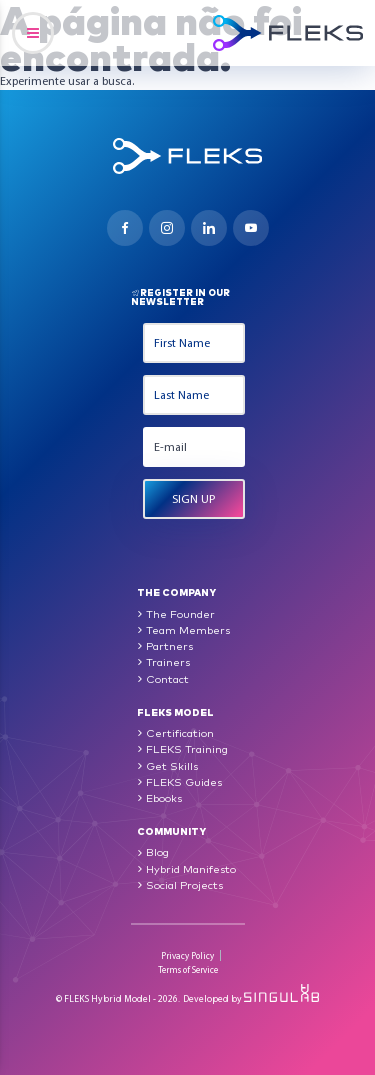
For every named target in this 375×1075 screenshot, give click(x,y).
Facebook (125, 228)
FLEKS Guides (184, 781)
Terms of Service (188, 969)
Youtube (251, 228)
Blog (157, 851)
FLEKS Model (175, 711)
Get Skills (172, 765)
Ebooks (164, 797)
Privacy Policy (187, 955)
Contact (167, 678)
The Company (176, 591)
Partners (169, 645)
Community (171, 830)
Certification (180, 732)
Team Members (188, 629)
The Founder (180, 613)
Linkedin (209, 228)
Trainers (168, 661)
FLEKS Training (187, 748)
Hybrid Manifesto (191, 868)
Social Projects (184, 884)
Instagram (167, 228)
